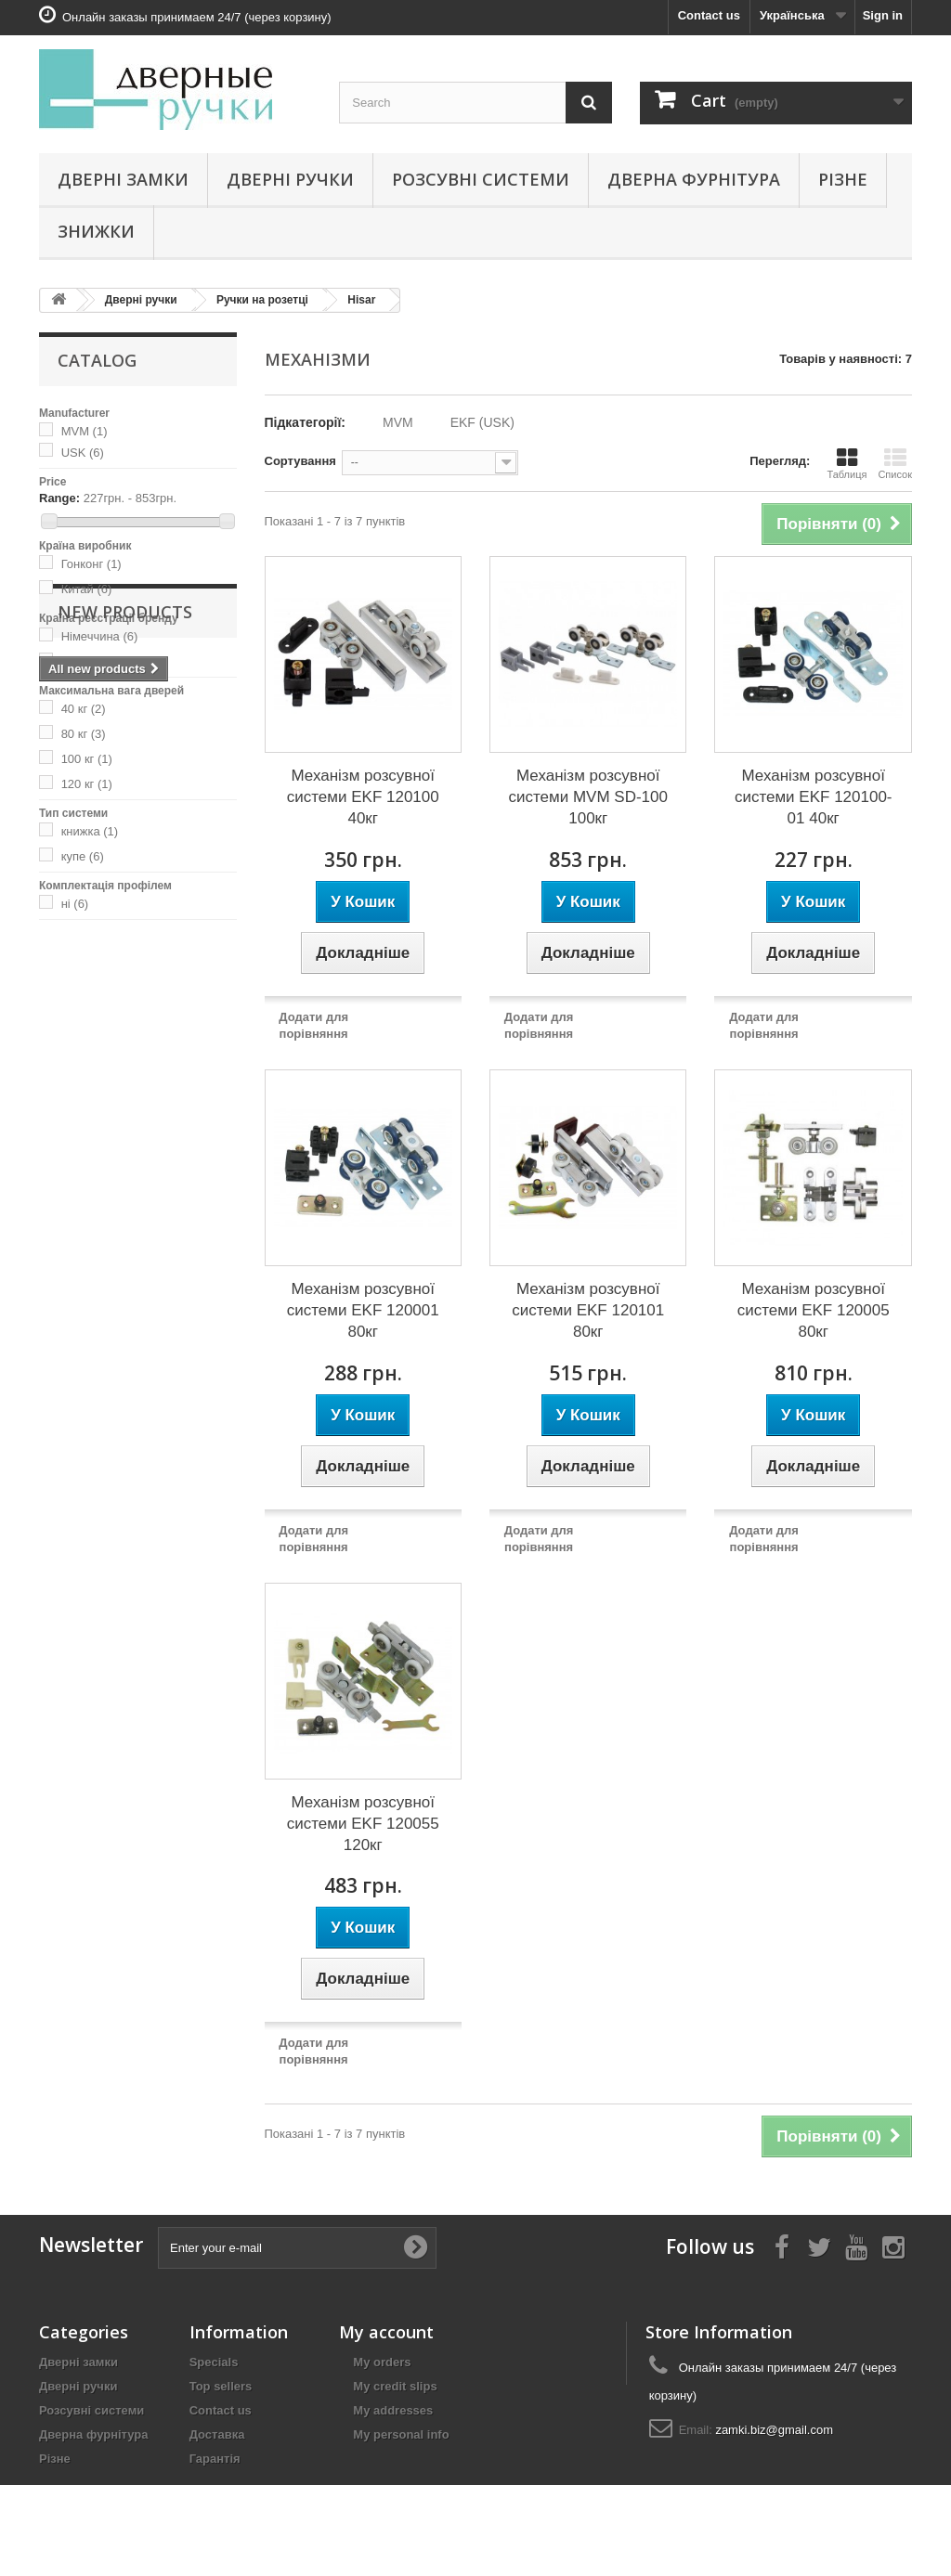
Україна (91, 661)
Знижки (96, 231)
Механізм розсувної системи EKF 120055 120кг (363, 1823)
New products (125, 975)
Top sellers (221, 2386)
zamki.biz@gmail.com (774, 2430)
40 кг (83, 709)
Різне (842, 179)
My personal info (401, 2434)
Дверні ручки (290, 179)
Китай (86, 589)
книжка (90, 831)
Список (895, 463)
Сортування (300, 461)
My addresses (393, 2410)
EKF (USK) (482, 422)
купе (82, 856)
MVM (84, 431)
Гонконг (91, 564)
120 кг (86, 784)
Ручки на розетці (262, 299)
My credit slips (394, 2386)
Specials (214, 2362)
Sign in (883, 15)
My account (386, 2332)
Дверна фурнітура (693, 179)
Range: (59, 498)
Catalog (97, 360)
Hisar (361, 299)
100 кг (86, 759)
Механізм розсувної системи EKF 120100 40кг (363, 797)
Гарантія (215, 2459)
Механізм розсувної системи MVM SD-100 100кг (587, 797)
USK (82, 453)
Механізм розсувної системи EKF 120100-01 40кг (813, 797)
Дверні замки (123, 179)
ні (75, 904)
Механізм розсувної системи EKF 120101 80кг (588, 1310)
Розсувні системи (480, 179)
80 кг (83, 734)
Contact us (709, 15)
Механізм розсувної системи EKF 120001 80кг (363, 1310)
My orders (381, 2362)
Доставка (217, 2434)
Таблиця (846, 463)
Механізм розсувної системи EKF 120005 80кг (813, 1310)
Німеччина (99, 636)
